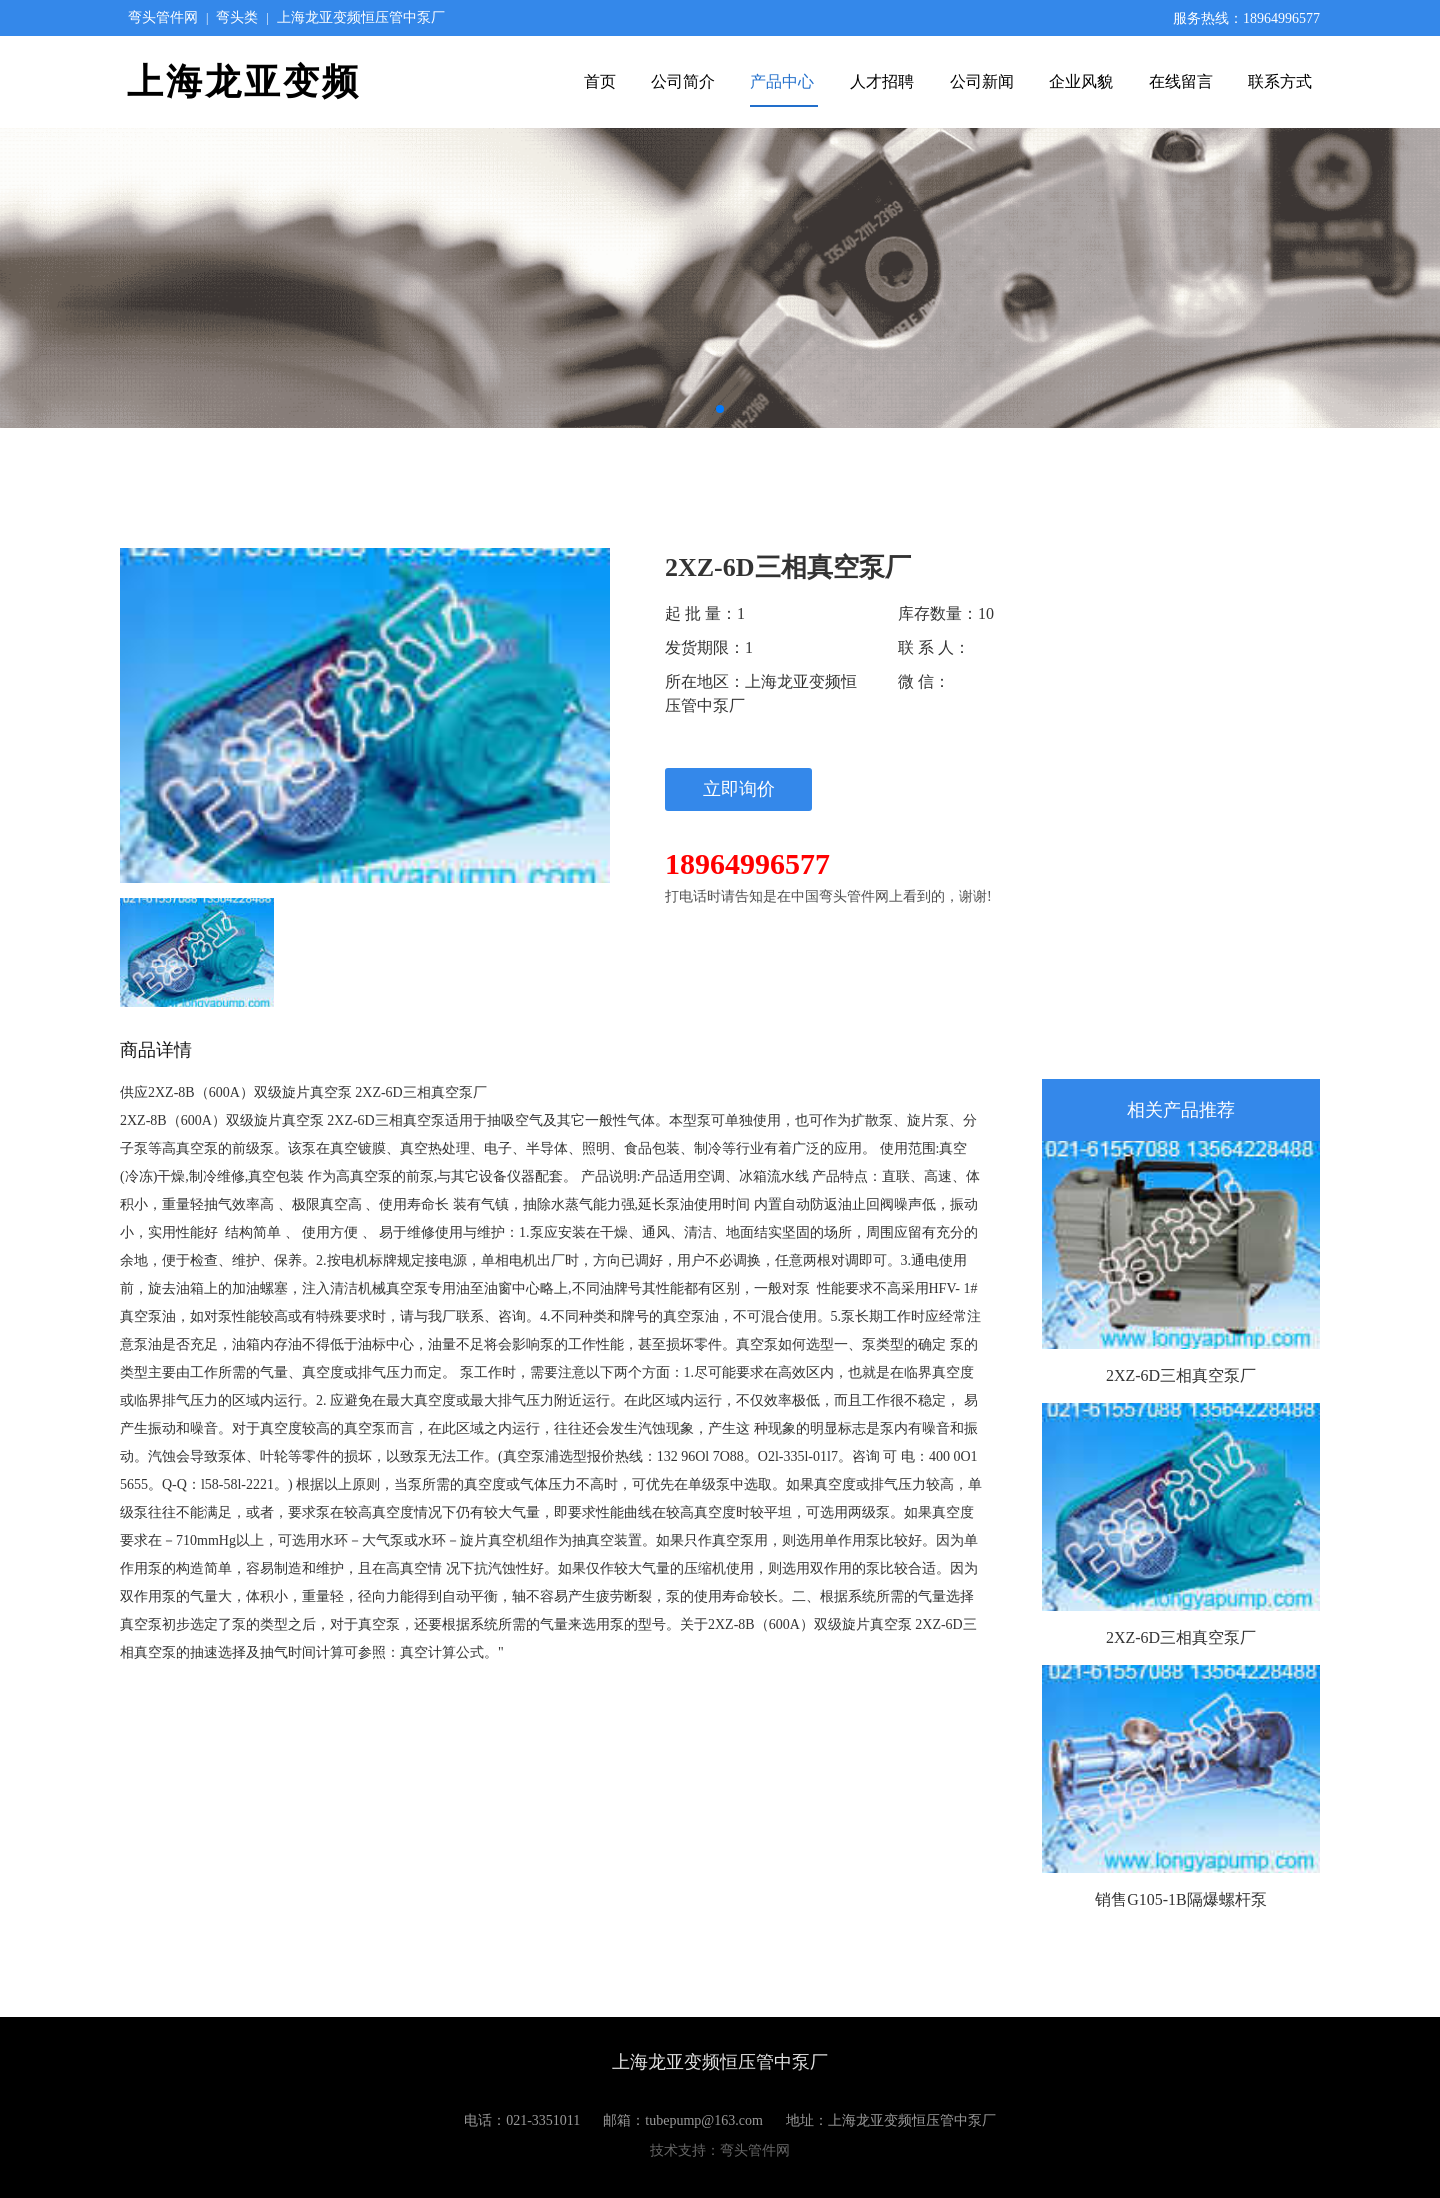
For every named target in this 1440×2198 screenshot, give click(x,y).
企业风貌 (1083, 81)
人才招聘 (884, 81)
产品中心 (784, 81)
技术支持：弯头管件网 (720, 2150)
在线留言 (1181, 81)
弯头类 (237, 17)
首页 (600, 81)
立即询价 (739, 789)
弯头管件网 (163, 17)
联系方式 (1280, 81)
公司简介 (683, 81)
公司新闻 (982, 81)
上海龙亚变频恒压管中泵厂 (361, 17)
